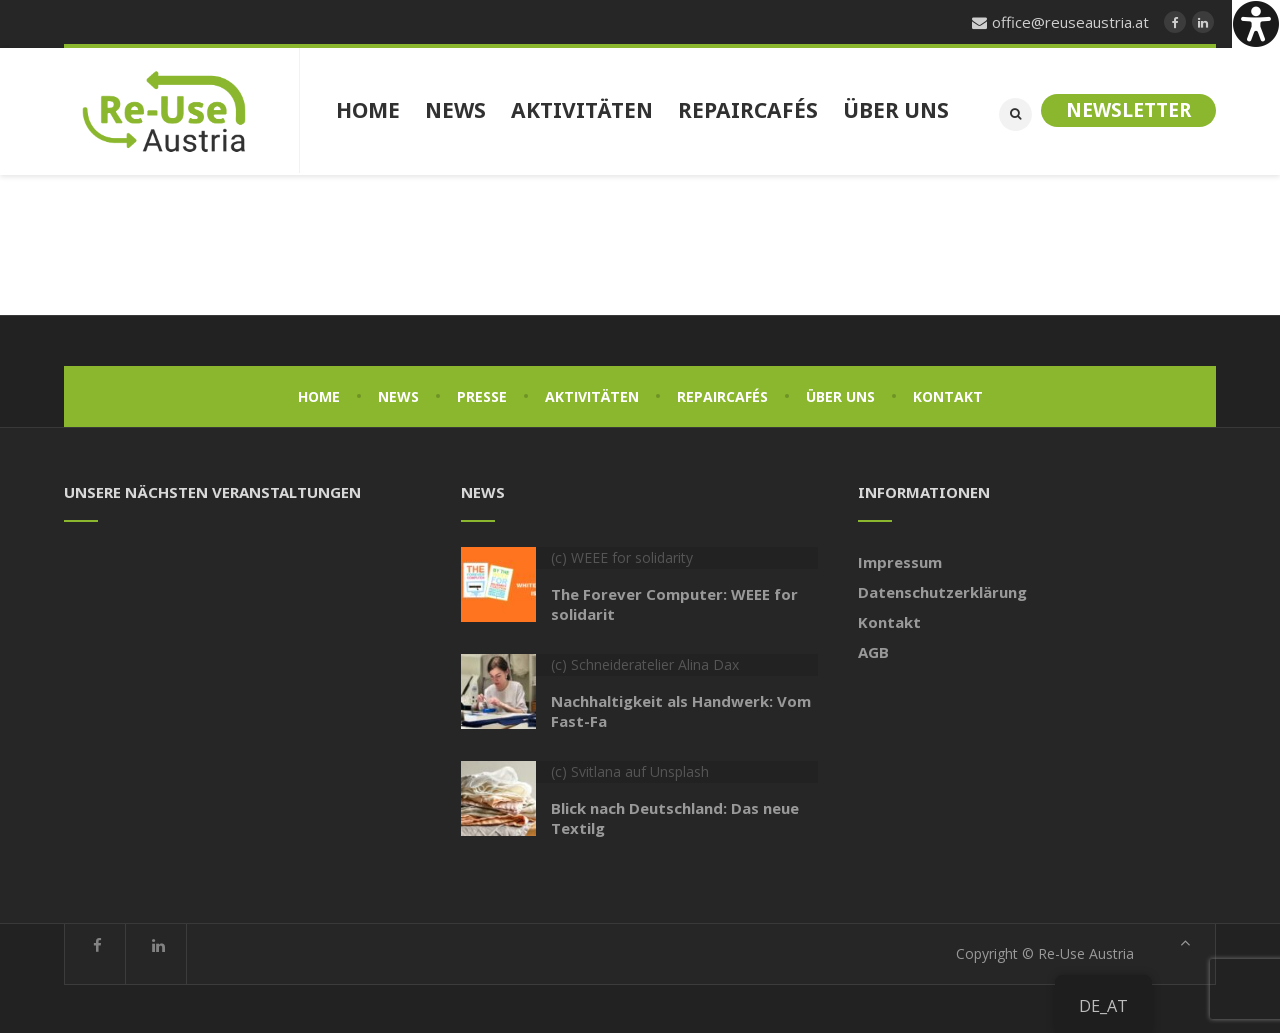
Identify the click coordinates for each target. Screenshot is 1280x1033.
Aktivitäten (592, 394)
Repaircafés (722, 394)
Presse (482, 394)
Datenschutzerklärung (942, 590)
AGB (873, 650)
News (398, 394)
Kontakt (948, 394)
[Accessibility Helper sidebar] (1256, 24)
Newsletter (1128, 110)
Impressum (900, 560)
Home (319, 394)
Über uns (840, 394)
